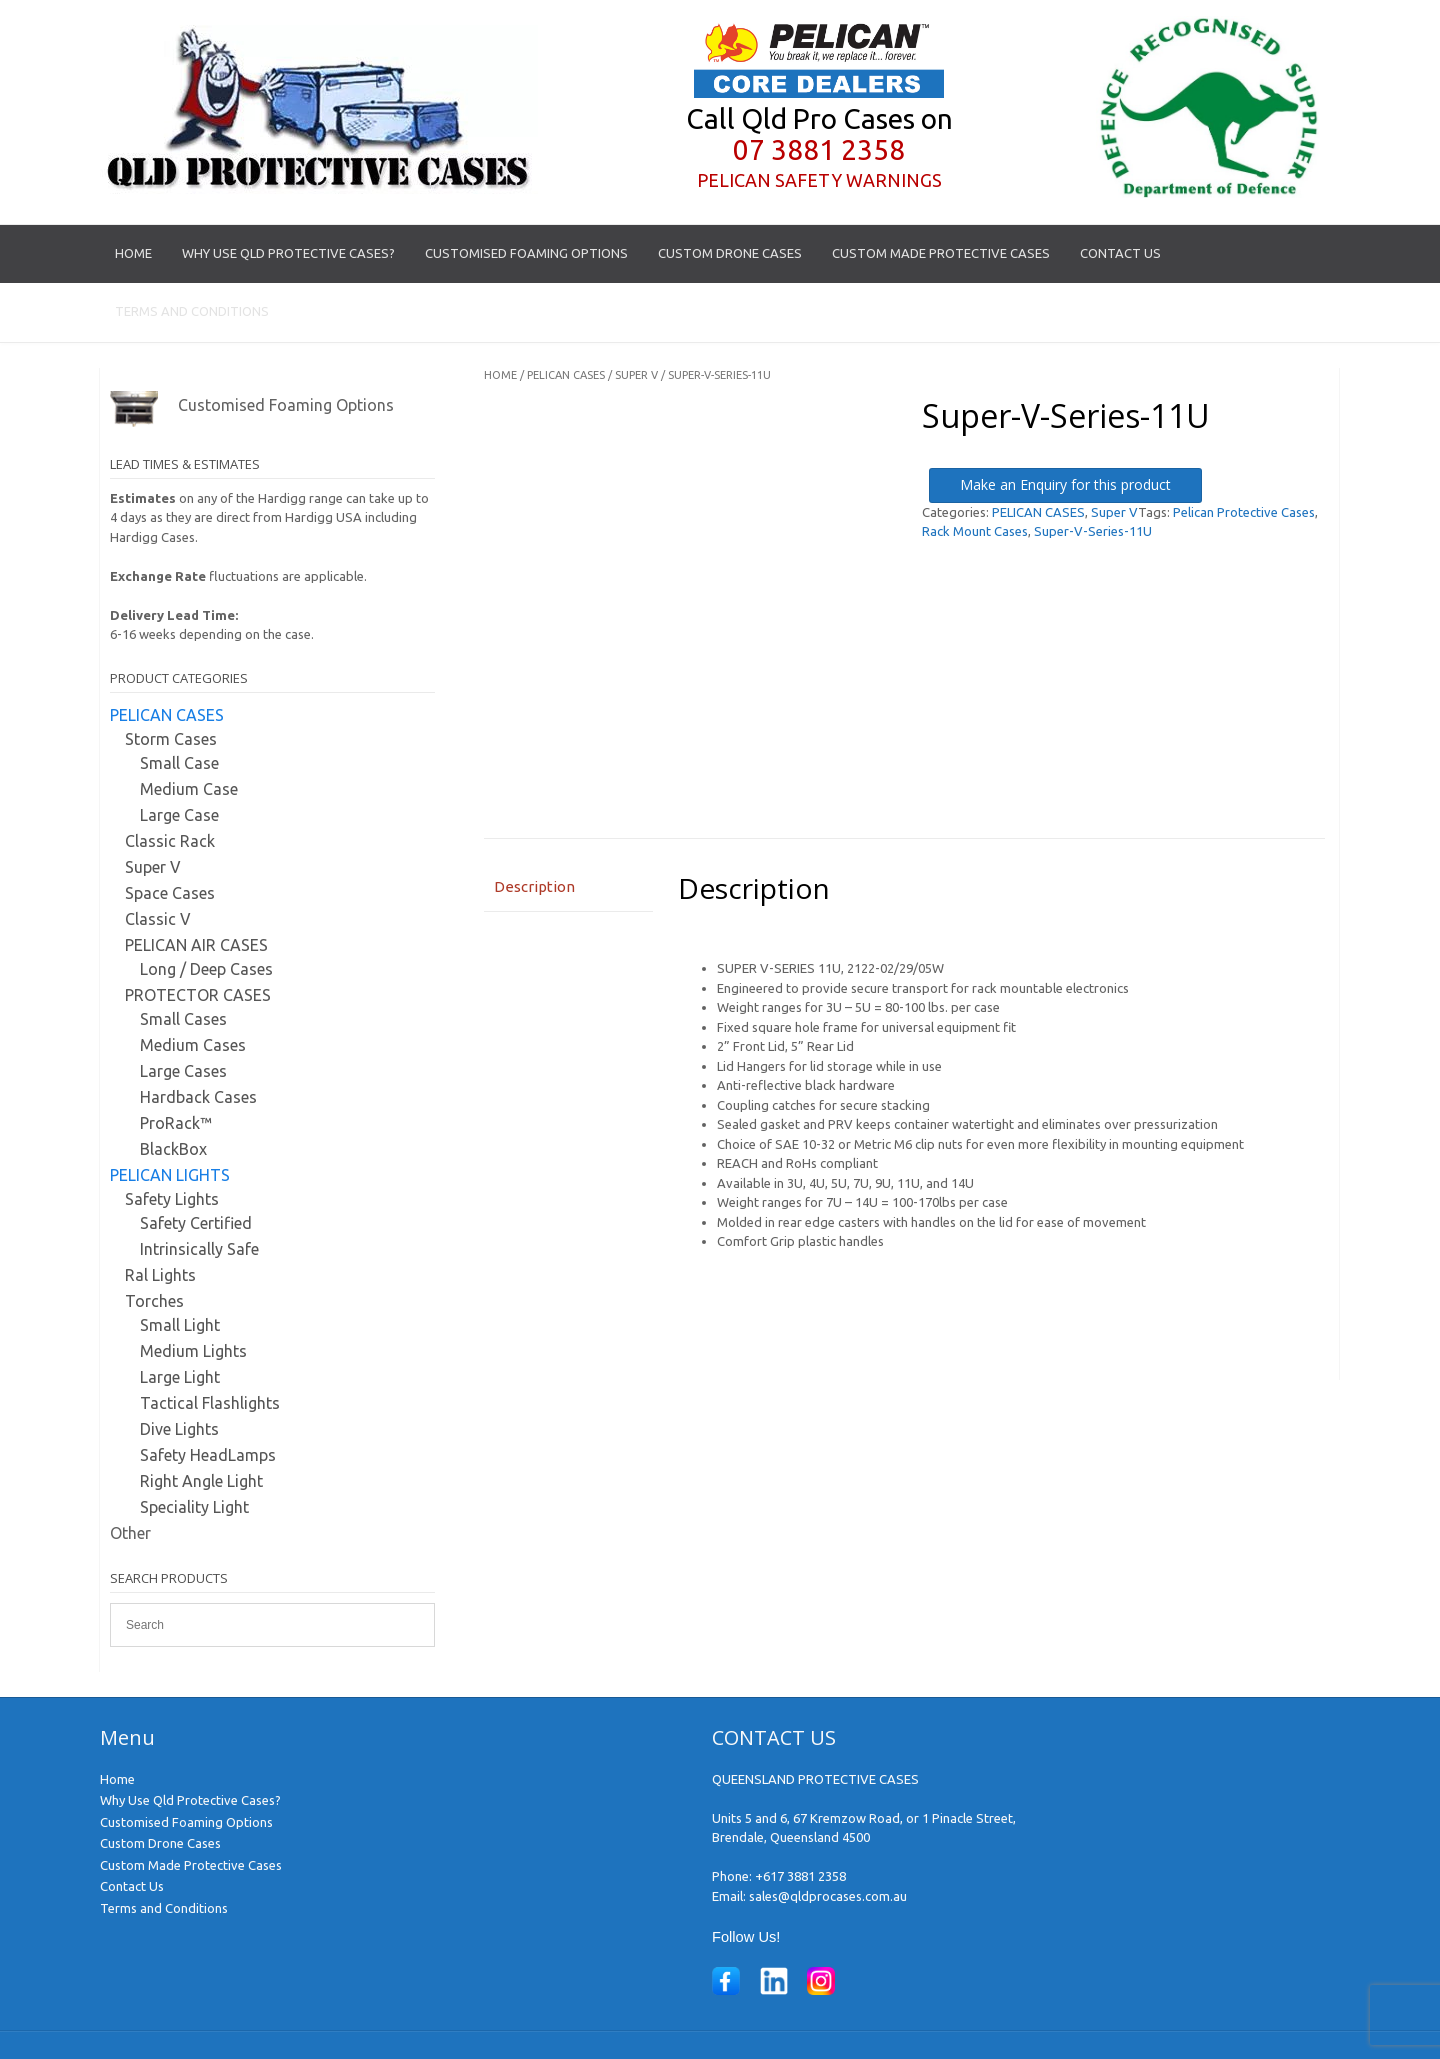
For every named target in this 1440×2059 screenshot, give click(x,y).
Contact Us (1120, 253)
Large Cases (183, 1071)
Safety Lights (172, 1199)
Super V (636, 375)
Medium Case (189, 789)
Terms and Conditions (192, 311)
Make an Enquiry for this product (1065, 484)
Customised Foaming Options (526, 253)
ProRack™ (176, 1123)
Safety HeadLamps (208, 1455)
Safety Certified (196, 1223)
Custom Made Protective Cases (941, 253)
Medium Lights (193, 1351)
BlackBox (173, 1149)
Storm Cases (171, 739)
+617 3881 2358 (800, 1876)
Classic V (158, 919)
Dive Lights (179, 1429)
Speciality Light (194, 1507)
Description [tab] (534, 886)
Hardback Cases (198, 1097)
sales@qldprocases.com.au (828, 1896)
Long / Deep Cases (206, 969)
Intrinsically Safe (199, 1249)
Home (133, 253)
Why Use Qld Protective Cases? (288, 253)
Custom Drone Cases (730, 253)
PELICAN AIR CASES (196, 945)
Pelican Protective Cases (1244, 512)
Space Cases (170, 893)
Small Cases (183, 1019)
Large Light (180, 1377)
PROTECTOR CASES (198, 995)
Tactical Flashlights (210, 1403)
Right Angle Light (201, 1481)
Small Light (180, 1325)
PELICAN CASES (566, 375)
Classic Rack (170, 841)
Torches (154, 1301)
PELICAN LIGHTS (170, 1175)
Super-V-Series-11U (1093, 531)
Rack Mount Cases (975, 531)
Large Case (179, 815)
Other (130, 1533)
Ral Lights (160, 1275)
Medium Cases (193, 1045)
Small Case (179, 763)
